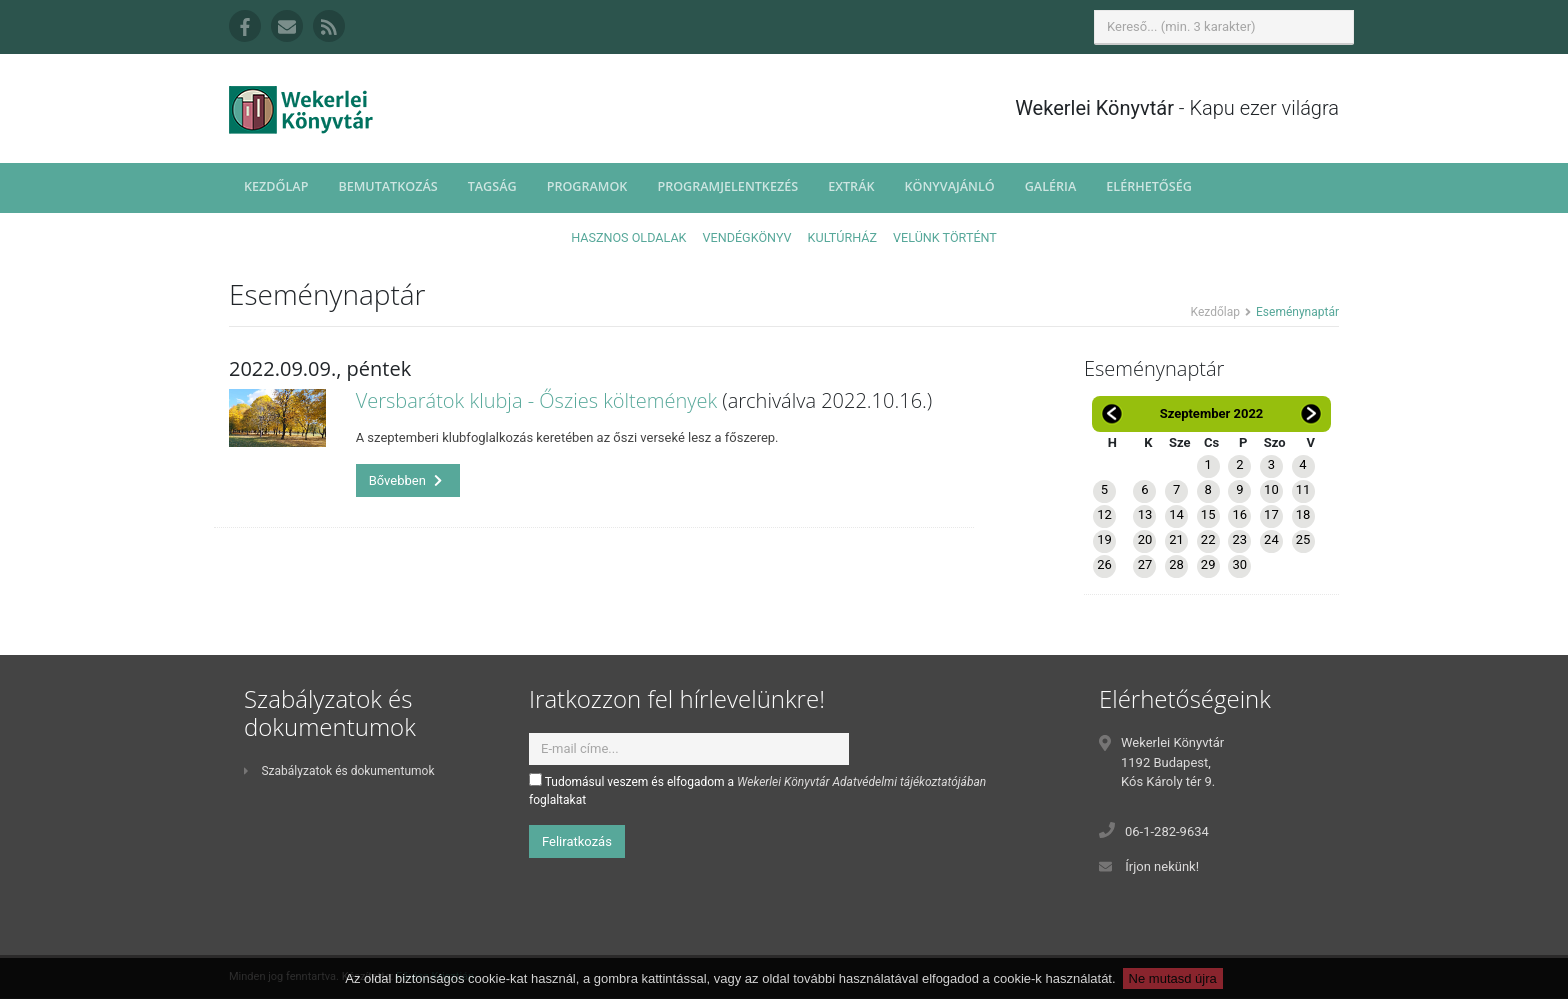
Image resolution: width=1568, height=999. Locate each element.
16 (1239, 514)
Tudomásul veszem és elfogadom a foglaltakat (757, 790)
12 (1104, 514)
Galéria (1051, 186)
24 (1271, 539)
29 (1208, 564)
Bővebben (406, 480)
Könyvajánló (950, 186)
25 (1303, 539)
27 (1145, 564)
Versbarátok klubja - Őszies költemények (536, 400)
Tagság (492, 186)
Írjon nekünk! (1162, 866)
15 (1208, 514)
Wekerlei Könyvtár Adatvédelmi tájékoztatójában (861, 782)
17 (1271, 514)
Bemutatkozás (387, 186)
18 (1303, 514)
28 (1176, 564)
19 (1104, 539)
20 (1145, 539)
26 (1104, 564)
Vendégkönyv (747, 237)
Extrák (851, 186)
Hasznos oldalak (628, 237)
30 (1239, 564)
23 (1239, 539)
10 (1271, 489)
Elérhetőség (1149, 186)
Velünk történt (945, 237)
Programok (587, 186)
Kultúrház (842, 237)
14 (1176, 514)
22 (1208, 539)
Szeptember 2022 (1212, 413)
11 (1303, 489)
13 (1145, 514)
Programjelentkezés (727, 186)
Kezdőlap (276, 186)
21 (1176, 539)
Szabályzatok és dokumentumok (339, 771)
